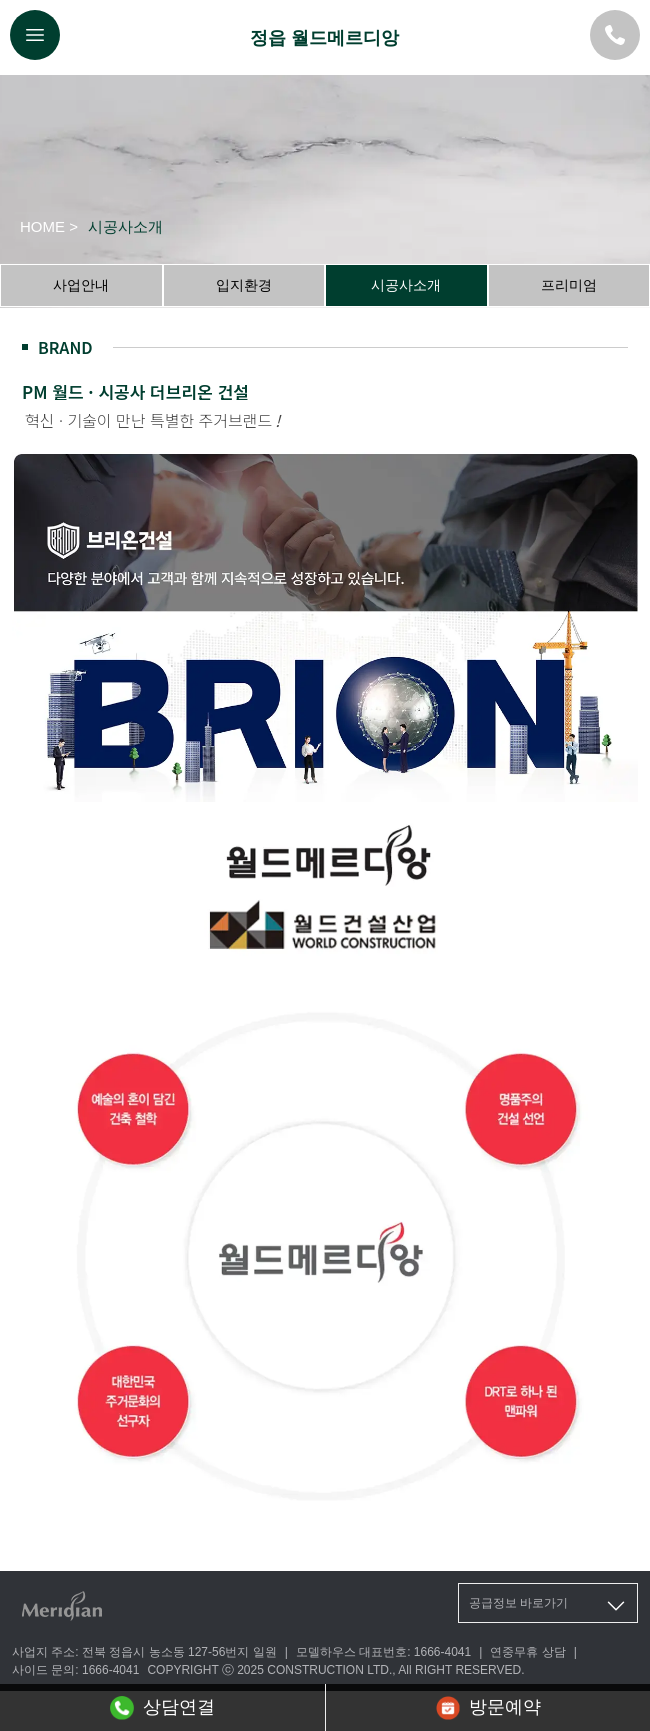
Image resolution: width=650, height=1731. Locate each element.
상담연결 (162, 1708)
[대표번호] (615, 35)
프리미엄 (569, 285)
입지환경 (244, 285)
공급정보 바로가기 (548, 1606)
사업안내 (81, 285)
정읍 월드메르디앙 (324, 38)
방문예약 (488, 1708)
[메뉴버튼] (35, 35)
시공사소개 (406, 285)
